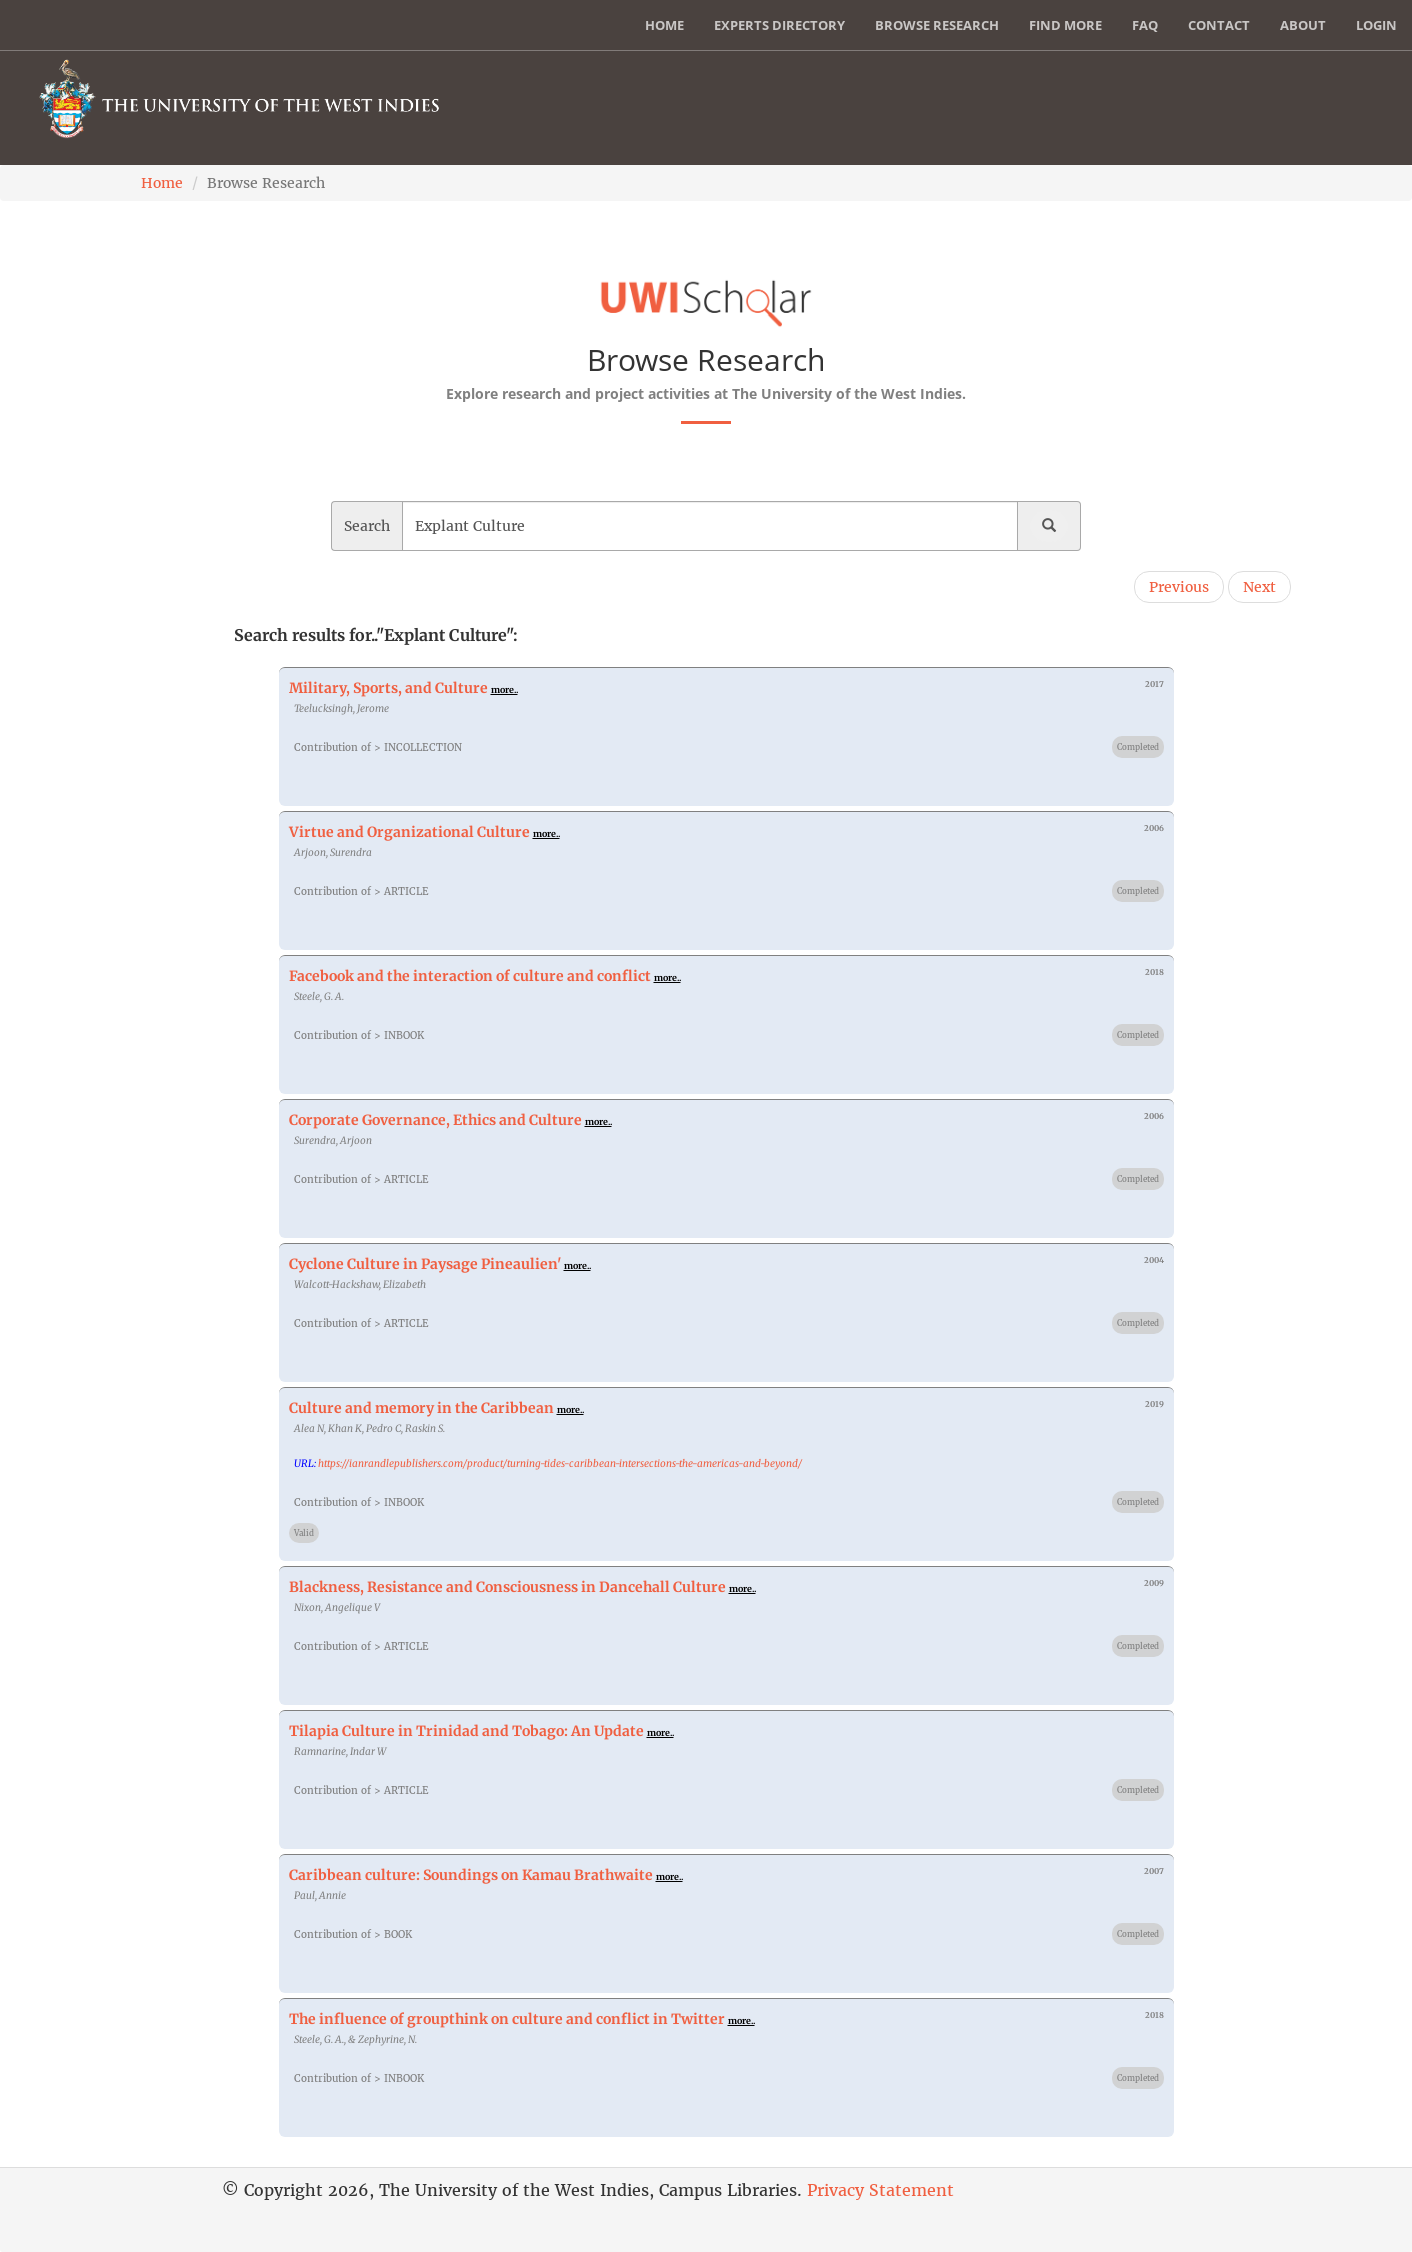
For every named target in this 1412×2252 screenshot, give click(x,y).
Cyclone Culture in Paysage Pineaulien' (425, 1264)
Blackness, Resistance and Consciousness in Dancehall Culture (507, 1587)
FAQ (1145, 25)
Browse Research (937, 25)
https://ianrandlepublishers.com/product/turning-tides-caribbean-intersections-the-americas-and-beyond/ (560, 1463)
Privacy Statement (880, 2190)
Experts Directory (779, 25)
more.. (504, 689)
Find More (1065, 25)
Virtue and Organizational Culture (409, 832)
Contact (1219, 25)
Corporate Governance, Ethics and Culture (435, 1120)
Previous (1179, 587)
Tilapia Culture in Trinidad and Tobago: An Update (466, 1731)
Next (1259, 587)
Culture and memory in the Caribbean (421, 1408)
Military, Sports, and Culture (388, 688)
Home (664, 25)
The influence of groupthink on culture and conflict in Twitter (507, 2019)
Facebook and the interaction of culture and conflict (470, 976)
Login (1376, 25)
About (1303, 25)
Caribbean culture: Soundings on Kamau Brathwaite (471, 1875)
